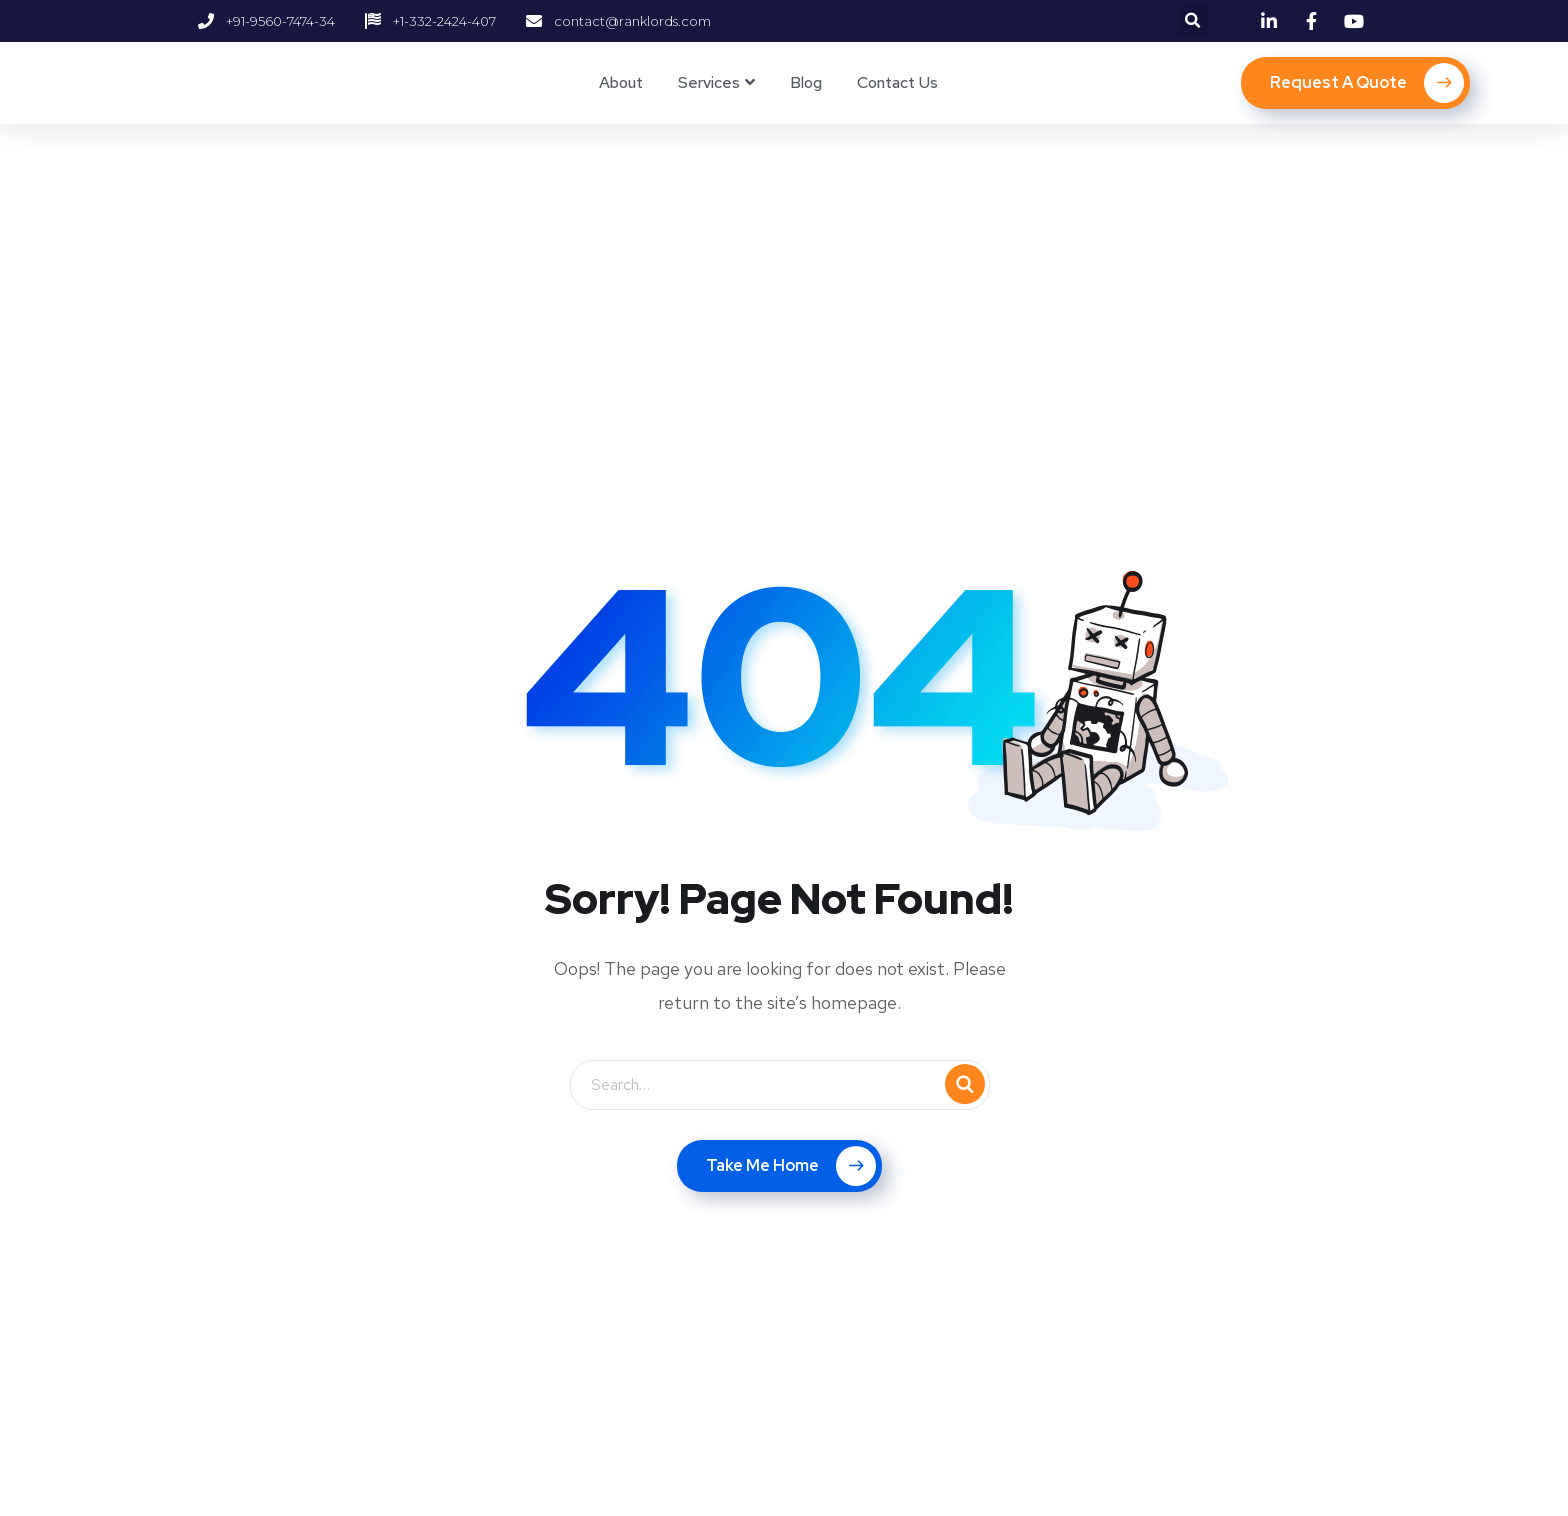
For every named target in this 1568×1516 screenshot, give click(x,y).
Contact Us (897, 82)
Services (709, 82)
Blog (806, 82)
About (621, 82)
